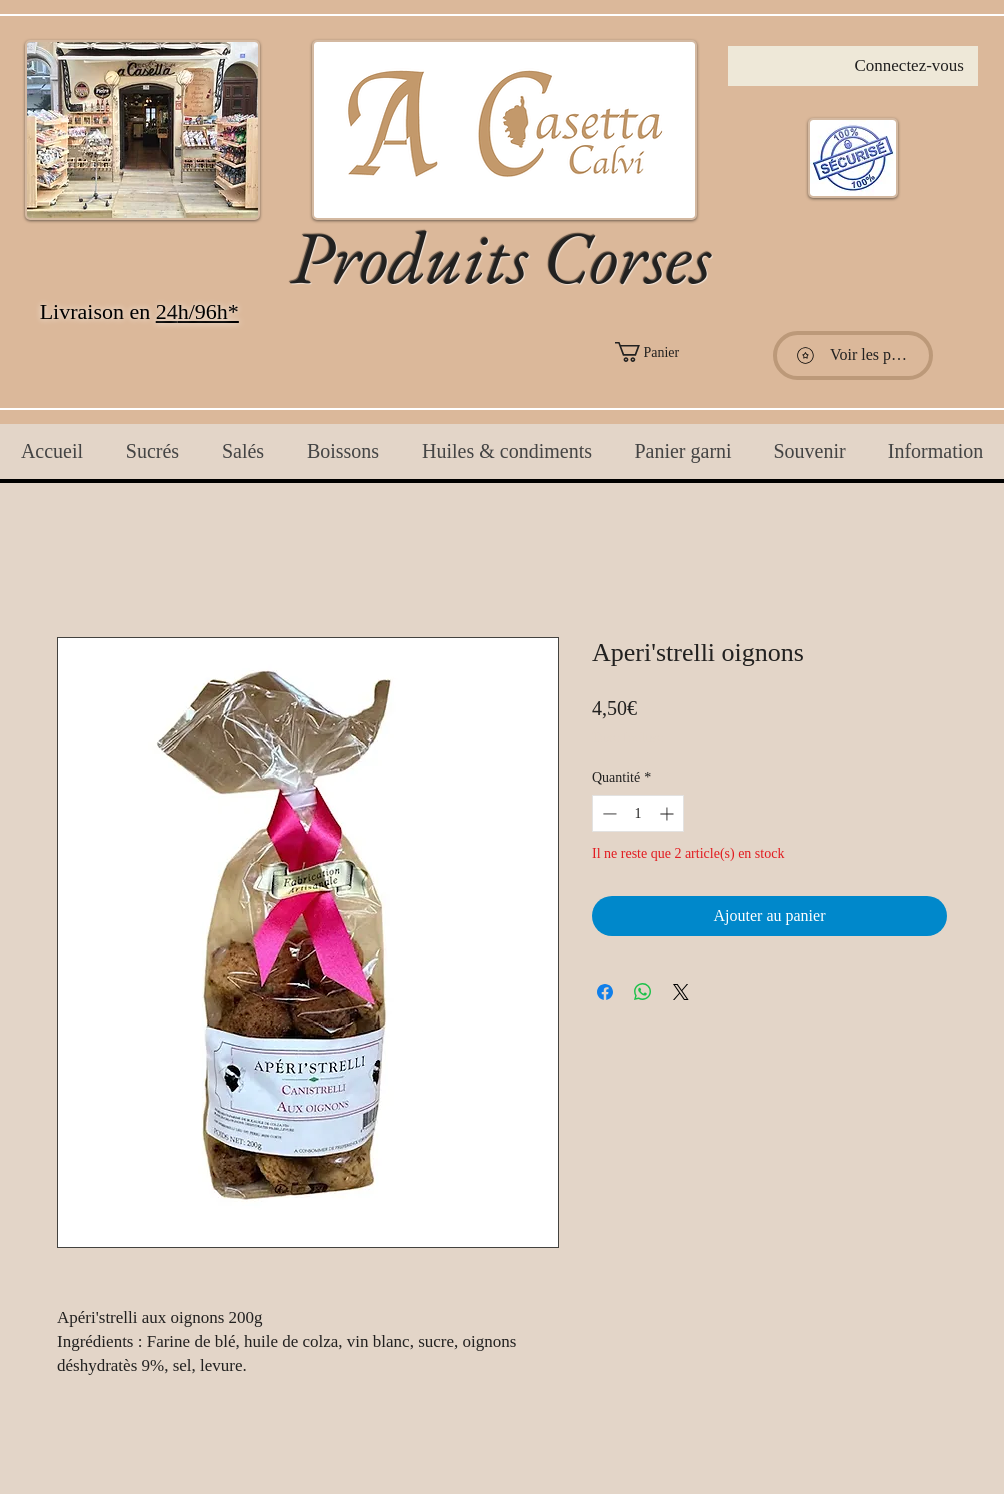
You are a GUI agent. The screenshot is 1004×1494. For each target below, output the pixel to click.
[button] (690, 352)
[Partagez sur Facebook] (605, 992)
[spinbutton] (638, 813)
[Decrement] (607, 813)
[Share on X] (681, 992)
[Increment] (668, 813)
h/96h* (208, 311)
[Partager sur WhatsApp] (643, 992)
